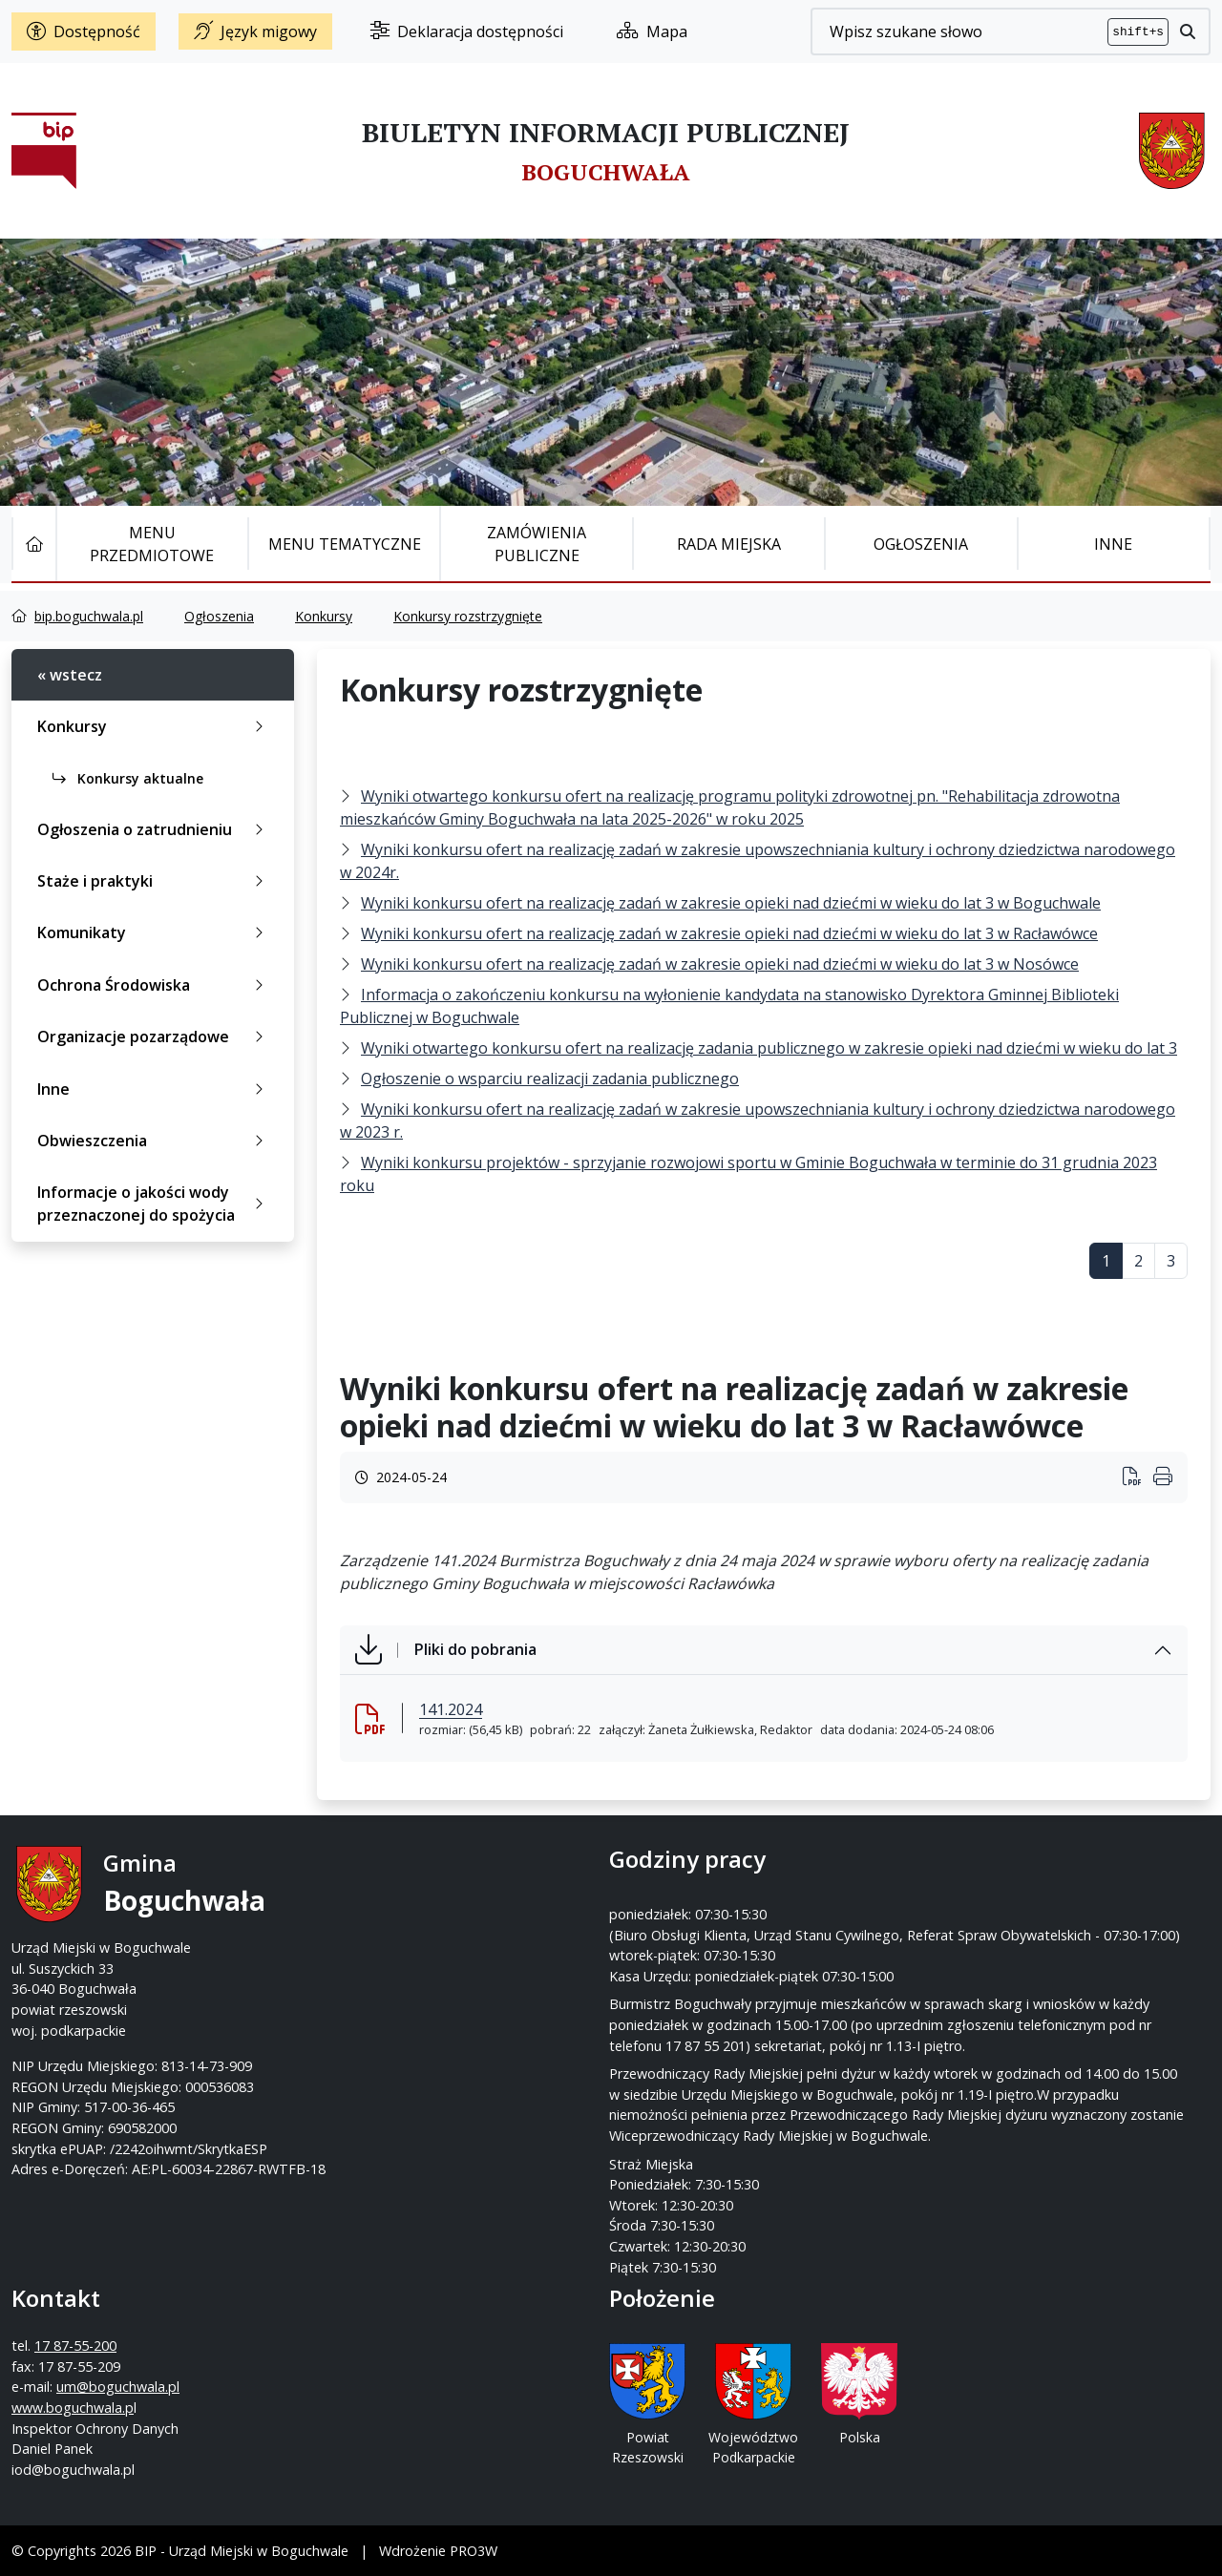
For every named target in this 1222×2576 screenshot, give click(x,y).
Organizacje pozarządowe (154, 1036)
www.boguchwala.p (683, 1968)
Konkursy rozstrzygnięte (467, 616)
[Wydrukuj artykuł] (1138, 1478)
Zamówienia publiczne (536, 544)
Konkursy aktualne (128, 778)
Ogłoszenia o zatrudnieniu (154, 829)
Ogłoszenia (921, 544)
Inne (1113, 544)
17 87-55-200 (686, 1906)
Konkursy (323, 616)
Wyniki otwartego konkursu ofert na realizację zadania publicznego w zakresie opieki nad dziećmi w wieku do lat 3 (769, 1047)
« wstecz (69, 674)
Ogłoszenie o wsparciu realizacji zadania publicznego (550, 1078)
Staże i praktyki (154, 880)
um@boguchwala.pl (728, 1947)
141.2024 (450, 1709)
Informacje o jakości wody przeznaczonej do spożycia (154, 1203)
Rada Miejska (729, 544)
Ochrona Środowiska (154, 984)
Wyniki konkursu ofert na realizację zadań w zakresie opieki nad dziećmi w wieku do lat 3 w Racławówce (729, 933)
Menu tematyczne (344, 544)
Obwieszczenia (154, 1140)
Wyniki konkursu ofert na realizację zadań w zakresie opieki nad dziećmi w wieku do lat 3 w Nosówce (720, 963)
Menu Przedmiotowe (152, 544)
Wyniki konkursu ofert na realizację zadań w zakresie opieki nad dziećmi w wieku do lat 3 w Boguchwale (731, 902)
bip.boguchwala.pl (88, 616)
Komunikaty (154, 932)
